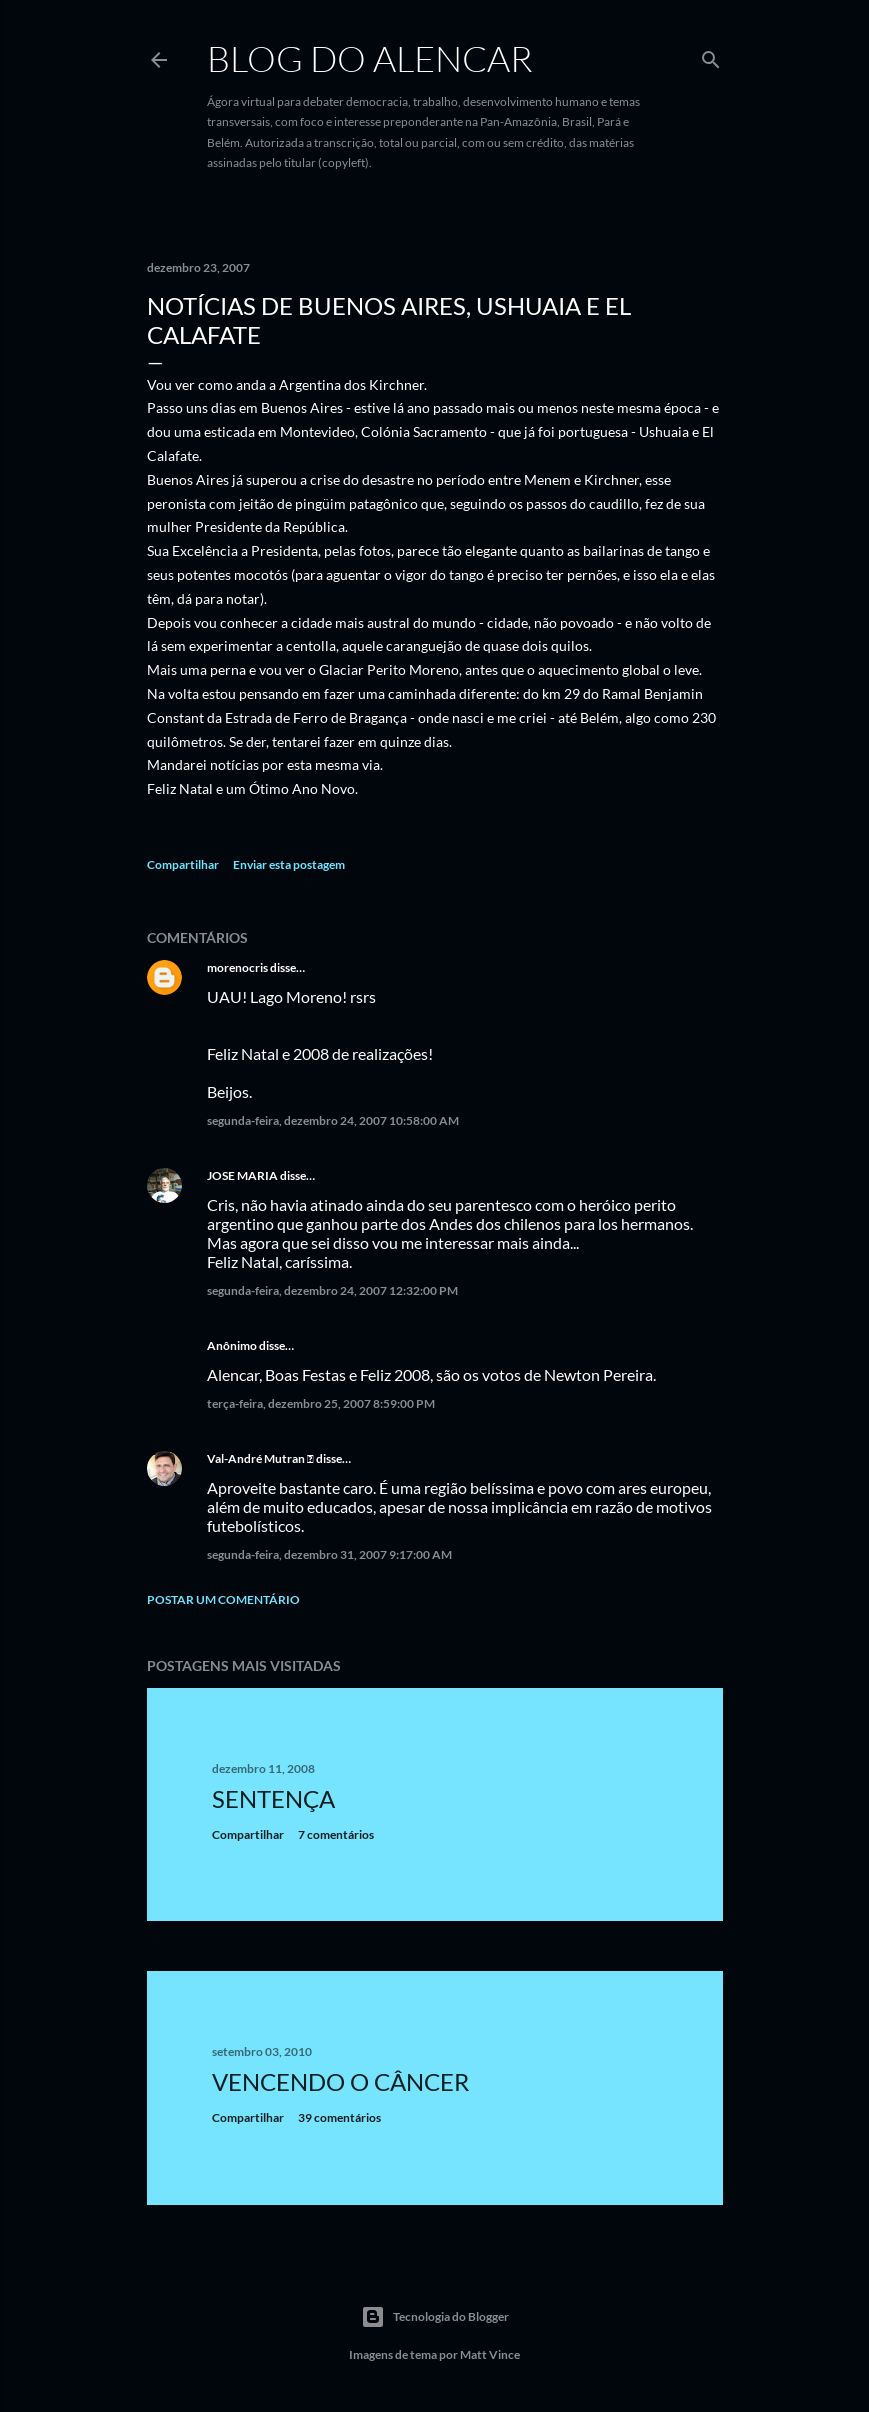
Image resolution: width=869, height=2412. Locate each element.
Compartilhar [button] (183, 864)
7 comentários (336, 1834)
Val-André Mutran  (260, 1458)
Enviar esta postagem (289, 864)
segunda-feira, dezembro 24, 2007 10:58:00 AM (333, 1120)
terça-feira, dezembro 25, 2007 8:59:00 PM (321, 1403)
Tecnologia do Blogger (435, 2317)
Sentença (273, 1798)
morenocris (237, 967)
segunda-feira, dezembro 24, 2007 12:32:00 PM (332, 1290)
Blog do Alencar (370, 58)
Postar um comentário (223, 1599)
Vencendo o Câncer (340, 2081)
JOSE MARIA (242, 1175)
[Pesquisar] (711, 55)
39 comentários (339, 2117)
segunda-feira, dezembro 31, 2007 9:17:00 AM (329, 1554)
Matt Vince (490, 2354)
